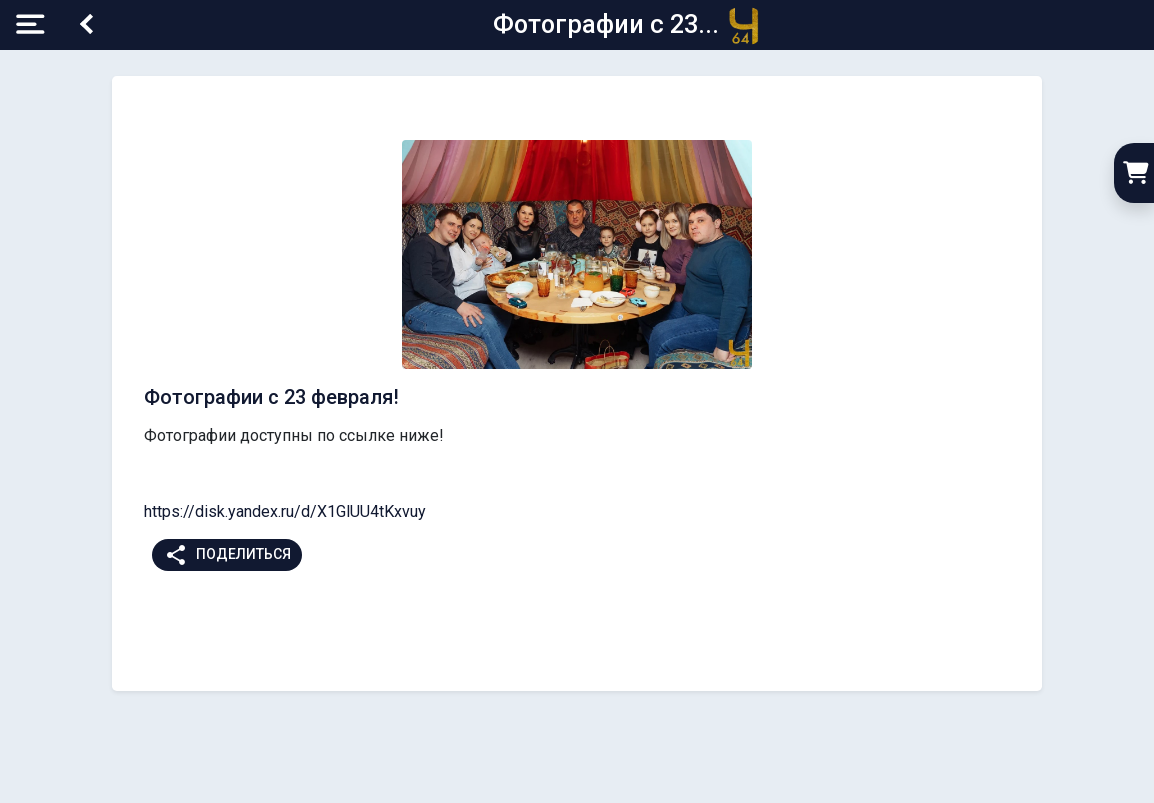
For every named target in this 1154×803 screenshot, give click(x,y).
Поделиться (227, 555)
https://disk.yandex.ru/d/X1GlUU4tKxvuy (285, 511)
